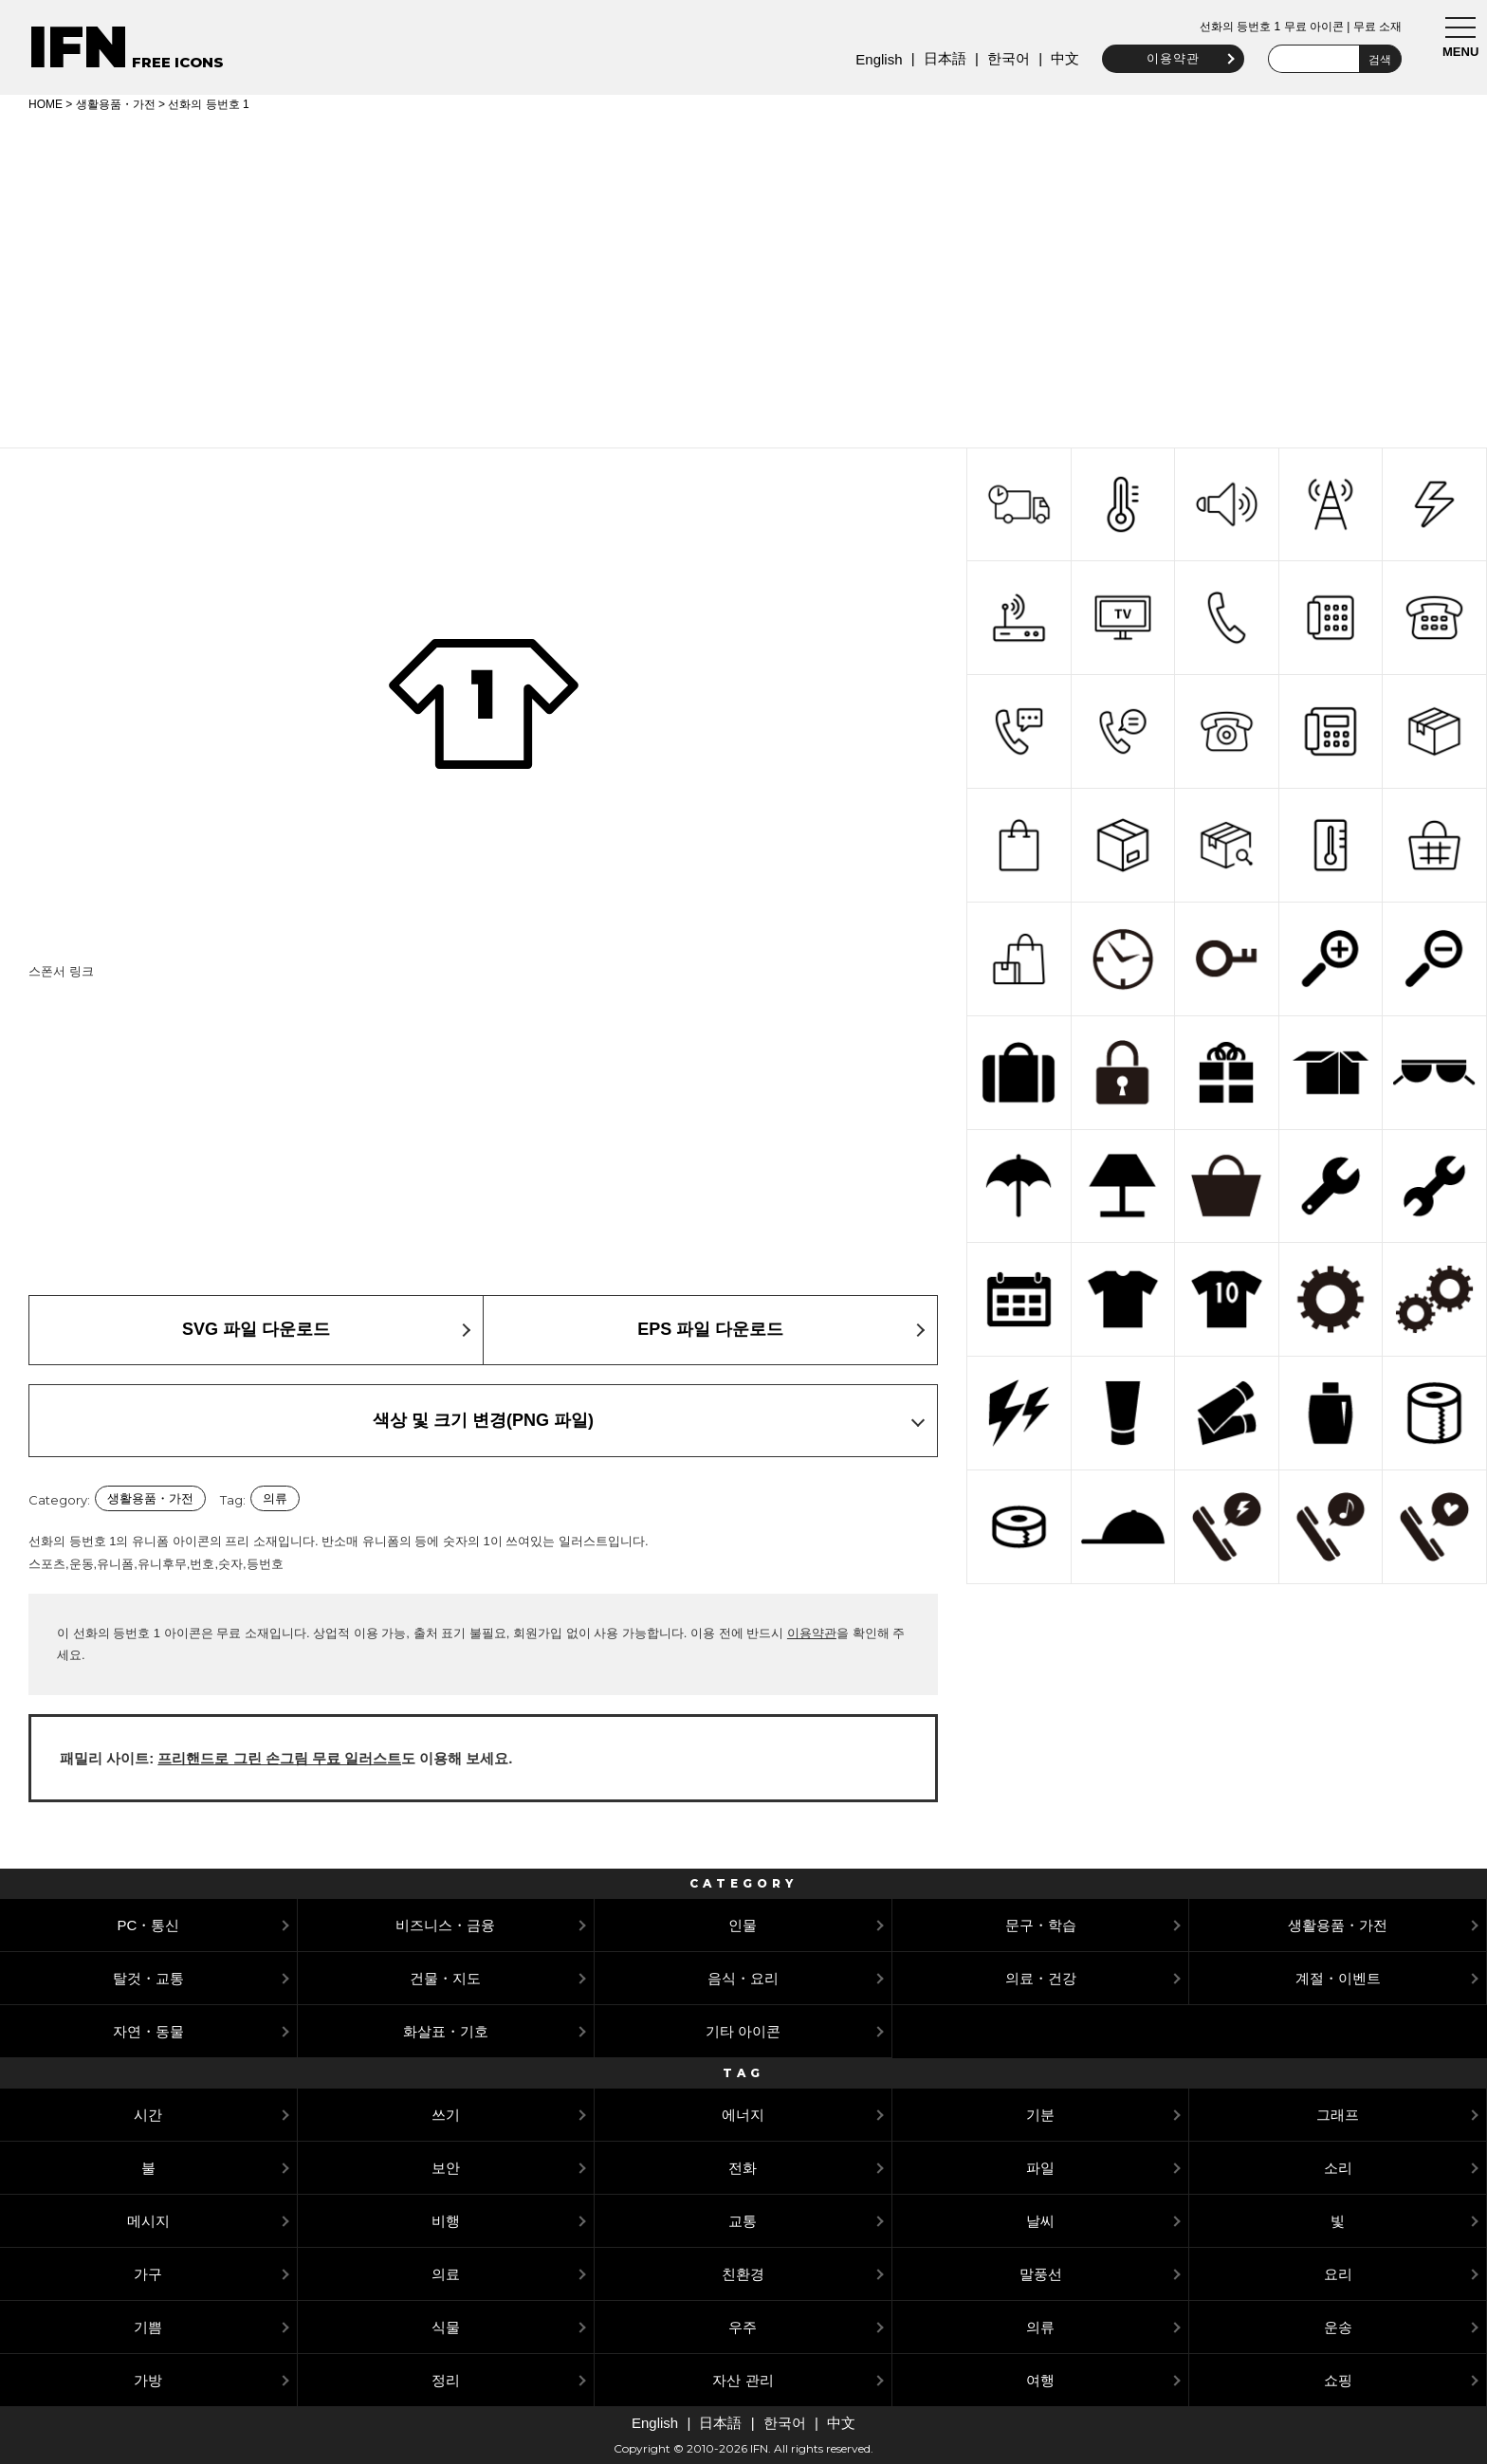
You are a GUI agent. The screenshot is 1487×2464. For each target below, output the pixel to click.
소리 (1338, 2168)
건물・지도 (445, 1978)
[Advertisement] (743, 277)
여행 (1040, 2380)
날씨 (1040, 2221)
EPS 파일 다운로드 (710, 1329)
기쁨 (148, 2327)
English (876, 59)
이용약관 (1170, 58)
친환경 (743, 2274)
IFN (78, 47)
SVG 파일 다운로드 (256, 1329)
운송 (1338, 2327)
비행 (445, 2221)
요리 (1338, 2274)
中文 (1062, 58)
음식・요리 (743, 1978)
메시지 (148, 2221)
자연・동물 (148, 2031)
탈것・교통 (148, 1978)
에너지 (743, 2115)
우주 (742, 2327)
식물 (445, 2327)
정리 (445, 2380)
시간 (148, 2115)
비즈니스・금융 (445, 1925)
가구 (148, 2274)
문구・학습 (1040, 1925)
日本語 (941, 58)
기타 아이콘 (743, 2031)
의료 (445, 2274)
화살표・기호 (445, 2031)
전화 (742, 2168)
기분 (1040, 2115)
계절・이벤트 (1338, 1978)
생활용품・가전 (116, 104)
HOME (45, 104)
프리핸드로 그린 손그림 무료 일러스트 (279, 1758)
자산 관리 (742, 2380)
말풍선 (1040, 2274)
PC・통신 (148, 1925)
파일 (1040, 2168)
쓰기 (445, 2115)
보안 (445, 2168)
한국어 (1004, 58)
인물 (742, 1925)
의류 (275, 1498)
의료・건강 (1040, 1978)
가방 (148, 2380)
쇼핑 (1338, 2380)
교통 (742, 2221)
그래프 (1337, 2115)
